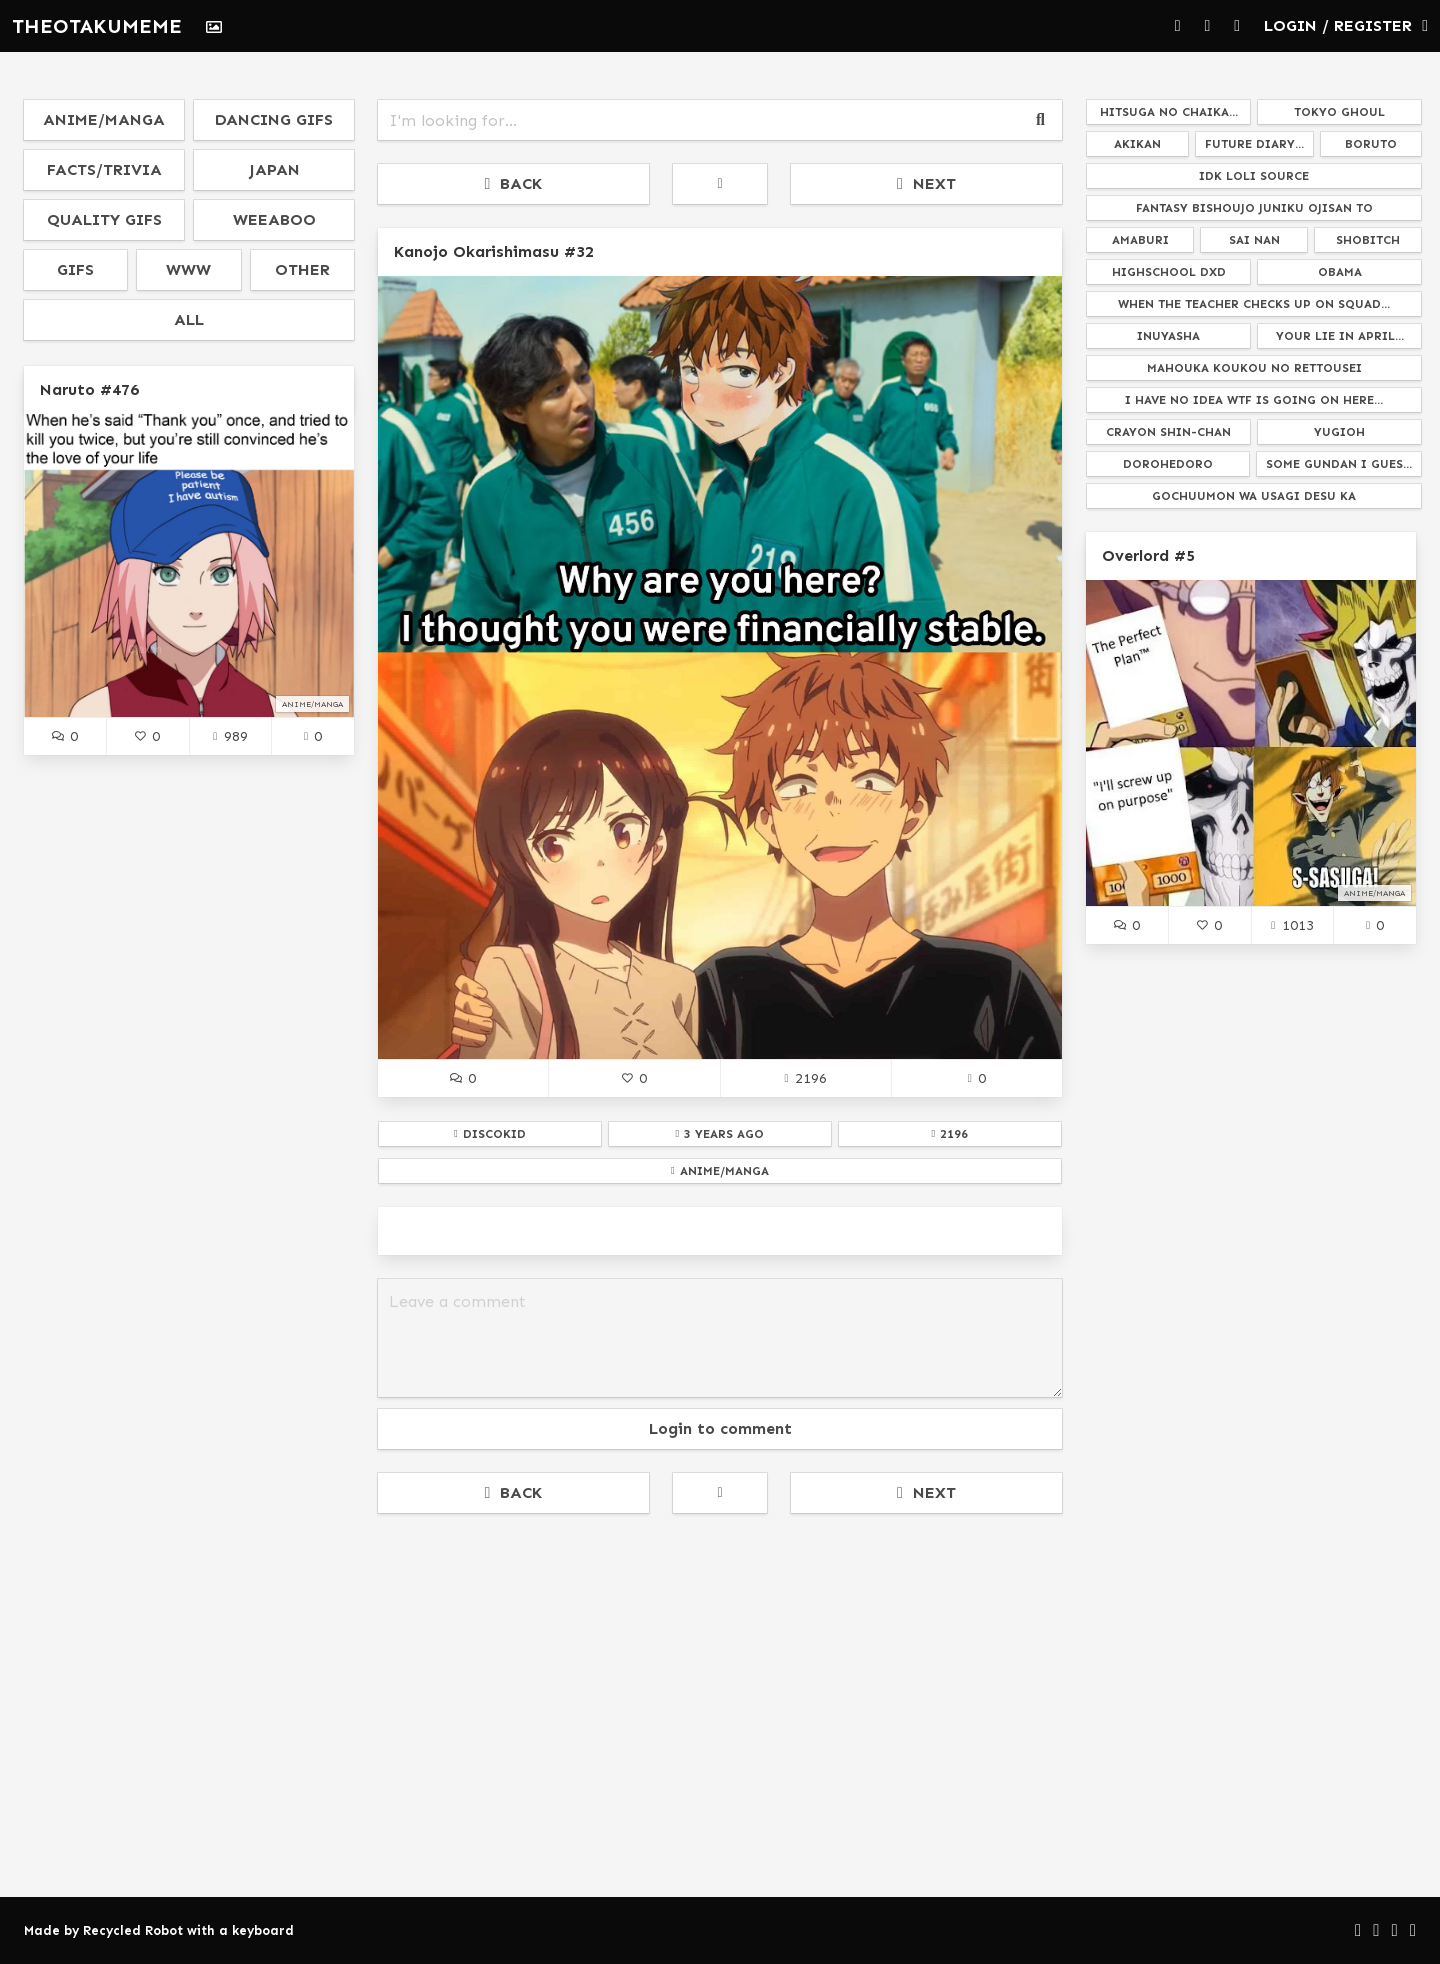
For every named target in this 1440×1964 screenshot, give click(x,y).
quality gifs (104, 219)
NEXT (926, 183)
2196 (805, 1078)
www (188, 269)
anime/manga (104, 119)
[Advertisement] (720, 1677)
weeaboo (274, 219)
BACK (514, 183)
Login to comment (720, 1428)
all (189, 319)
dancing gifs (274, 119)
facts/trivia (104, 169)
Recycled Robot (133, 1930)
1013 (1292, 925)
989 (230, 736)
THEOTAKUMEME (97, 26)
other (302, 269)
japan (274, 169)
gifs (75, 269)
